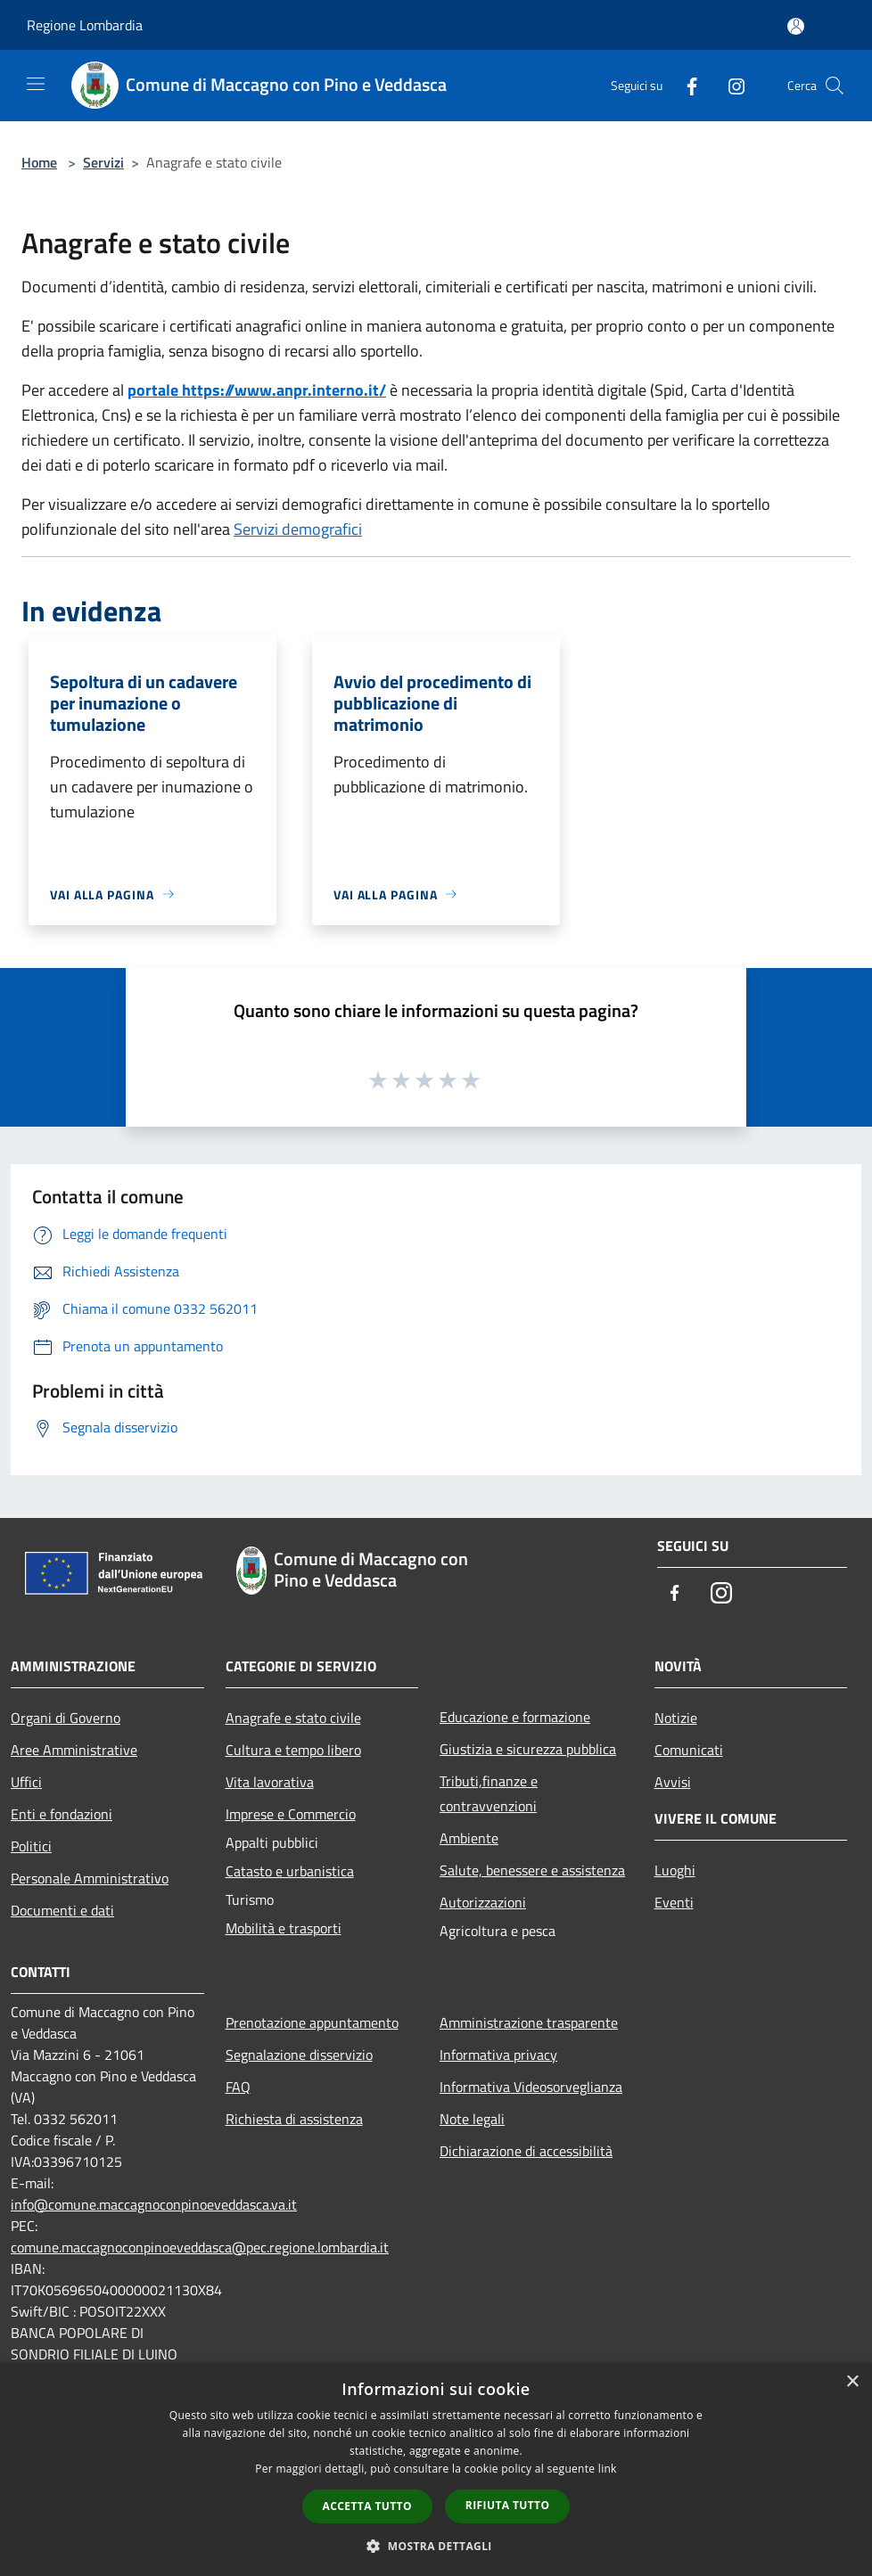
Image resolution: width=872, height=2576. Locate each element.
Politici (31, 1846)
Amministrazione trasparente (529, 2022)
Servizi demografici (298, 529)
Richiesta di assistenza (294, 2118)
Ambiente (469, 1838)
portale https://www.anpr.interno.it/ (257, 390)
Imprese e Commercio (291, 1814)
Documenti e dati (62, 1910)
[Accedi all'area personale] (795, 26)
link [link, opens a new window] (607, 2468)
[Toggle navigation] (35, 83)
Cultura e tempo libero (293, 1749)
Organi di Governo (65, 1717)
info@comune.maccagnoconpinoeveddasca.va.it (154, 2204)
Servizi (103, 162)
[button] (436, 2546)
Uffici (26, 1782)
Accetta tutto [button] (367, 2506)
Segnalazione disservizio (299, 2054)
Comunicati (688, 1749)
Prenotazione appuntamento (312, 2022)
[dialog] (436, 2469)
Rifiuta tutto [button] (507, 2505)
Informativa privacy (498, 2054)
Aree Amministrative (74, 1749)
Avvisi (672, 1782)
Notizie (675, 1717)
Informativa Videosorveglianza (531, 2086)
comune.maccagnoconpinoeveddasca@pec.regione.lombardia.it (200, 2247)
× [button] (852, 2382)
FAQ (238, 2086)
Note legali (472, 2118)
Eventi (674, 1902)
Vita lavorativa (270, 1782)
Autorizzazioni (483, 1902)
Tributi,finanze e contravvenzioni (489, 1793)
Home (39, 162)
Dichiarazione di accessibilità (526, 2151)
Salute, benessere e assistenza (532, 1870)
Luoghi (674, 1870)
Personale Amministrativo (90, 1878)
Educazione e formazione (515, 1716)
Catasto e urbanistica (290, 1871)
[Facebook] (685, 85)
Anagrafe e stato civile (293, 1717)
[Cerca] (834, 85)
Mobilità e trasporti (283, 1928)
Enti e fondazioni (61, 1814)
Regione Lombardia (85, 25)
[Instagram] (729, 85)
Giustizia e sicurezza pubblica (528, 1749)
